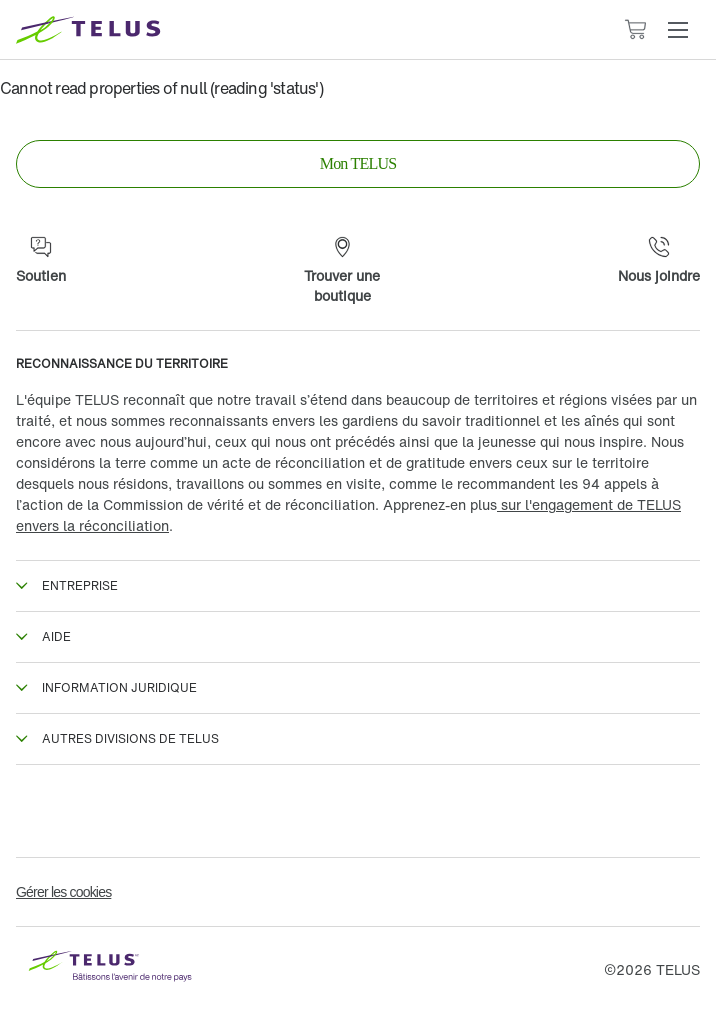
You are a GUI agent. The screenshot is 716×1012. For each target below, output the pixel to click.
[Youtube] (678, 811)
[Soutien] (41, 261)
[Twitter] (198, 811)
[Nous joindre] (659, 261)
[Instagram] (358, 811)
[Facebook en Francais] (38, 811)
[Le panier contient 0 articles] (635, 29)
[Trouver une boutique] (342, 271)
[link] (358, 164)
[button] (678, 30)
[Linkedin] (518, 811)
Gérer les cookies (63, 892)
